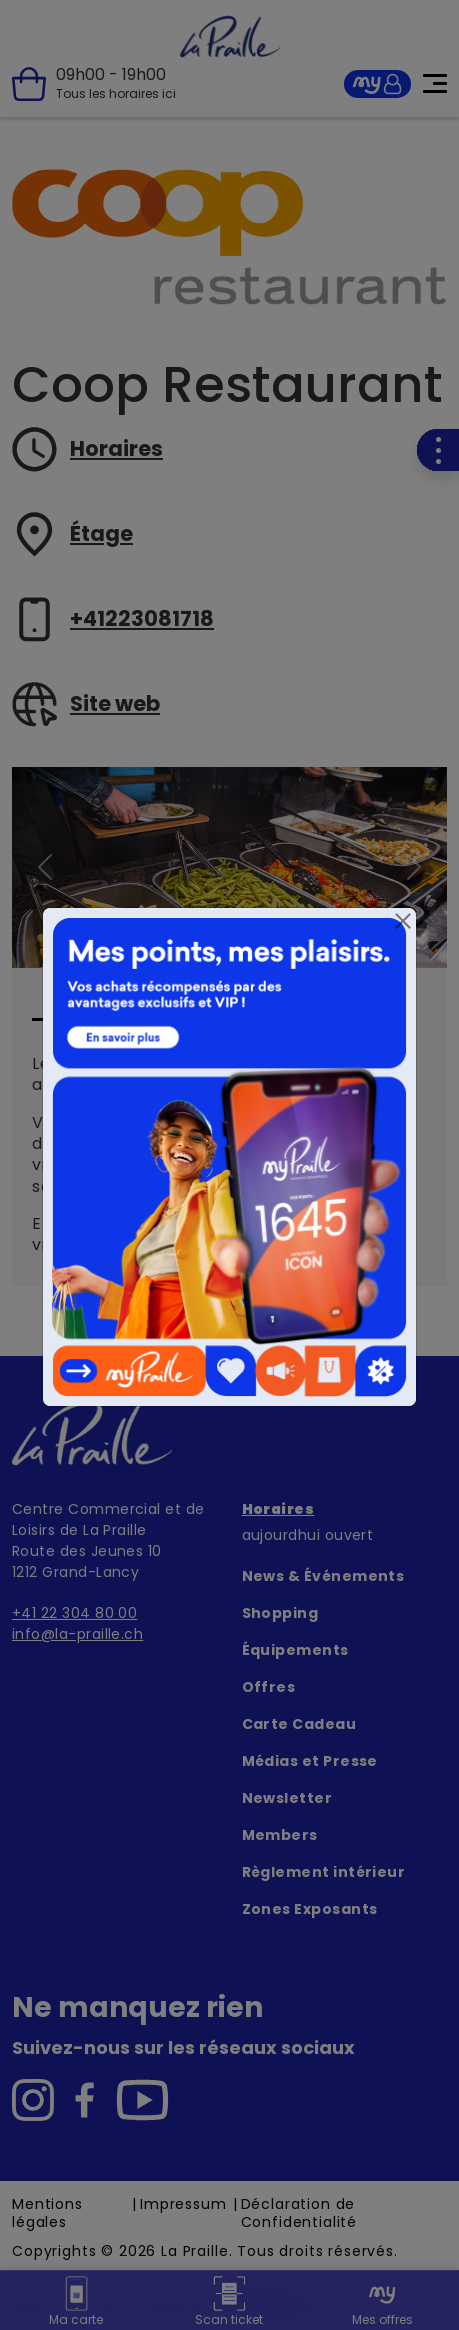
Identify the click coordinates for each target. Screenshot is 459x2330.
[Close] (403, 921)
